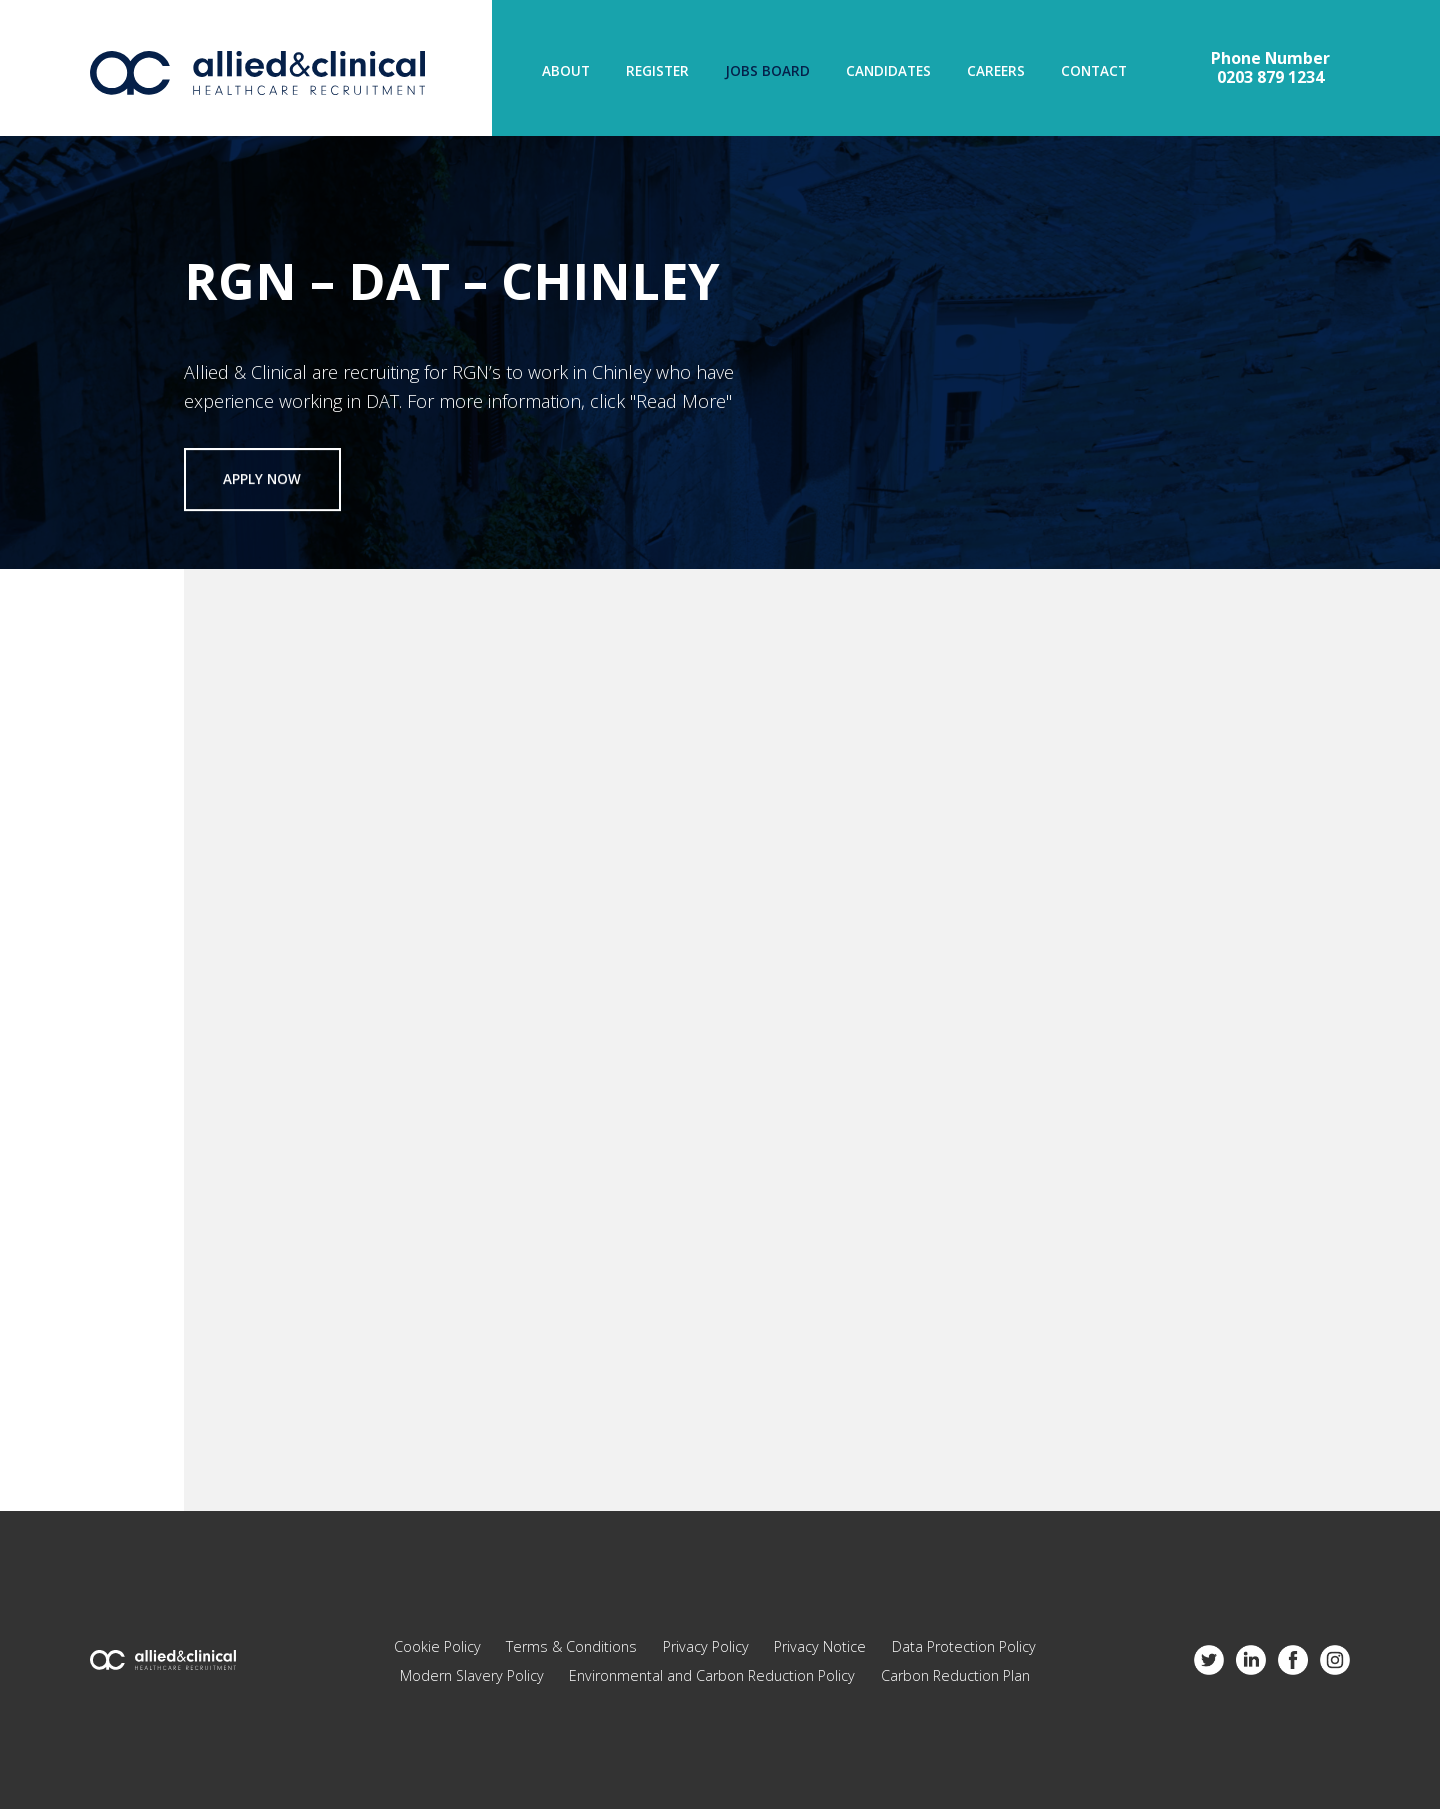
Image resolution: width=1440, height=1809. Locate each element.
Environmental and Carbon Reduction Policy (712, 1675)
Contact (1094, 72)
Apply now (262, 480)
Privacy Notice (820, 1646)
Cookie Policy (437, 1646)
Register (657, 72)
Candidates (888, 72)
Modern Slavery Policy (472, 1675)
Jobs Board (767, 72)
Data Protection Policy (964, 1646)
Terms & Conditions (571, 1646)
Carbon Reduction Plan (955, 1675)
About (566, 72)
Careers (996, 72)
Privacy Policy (706, 1646)
